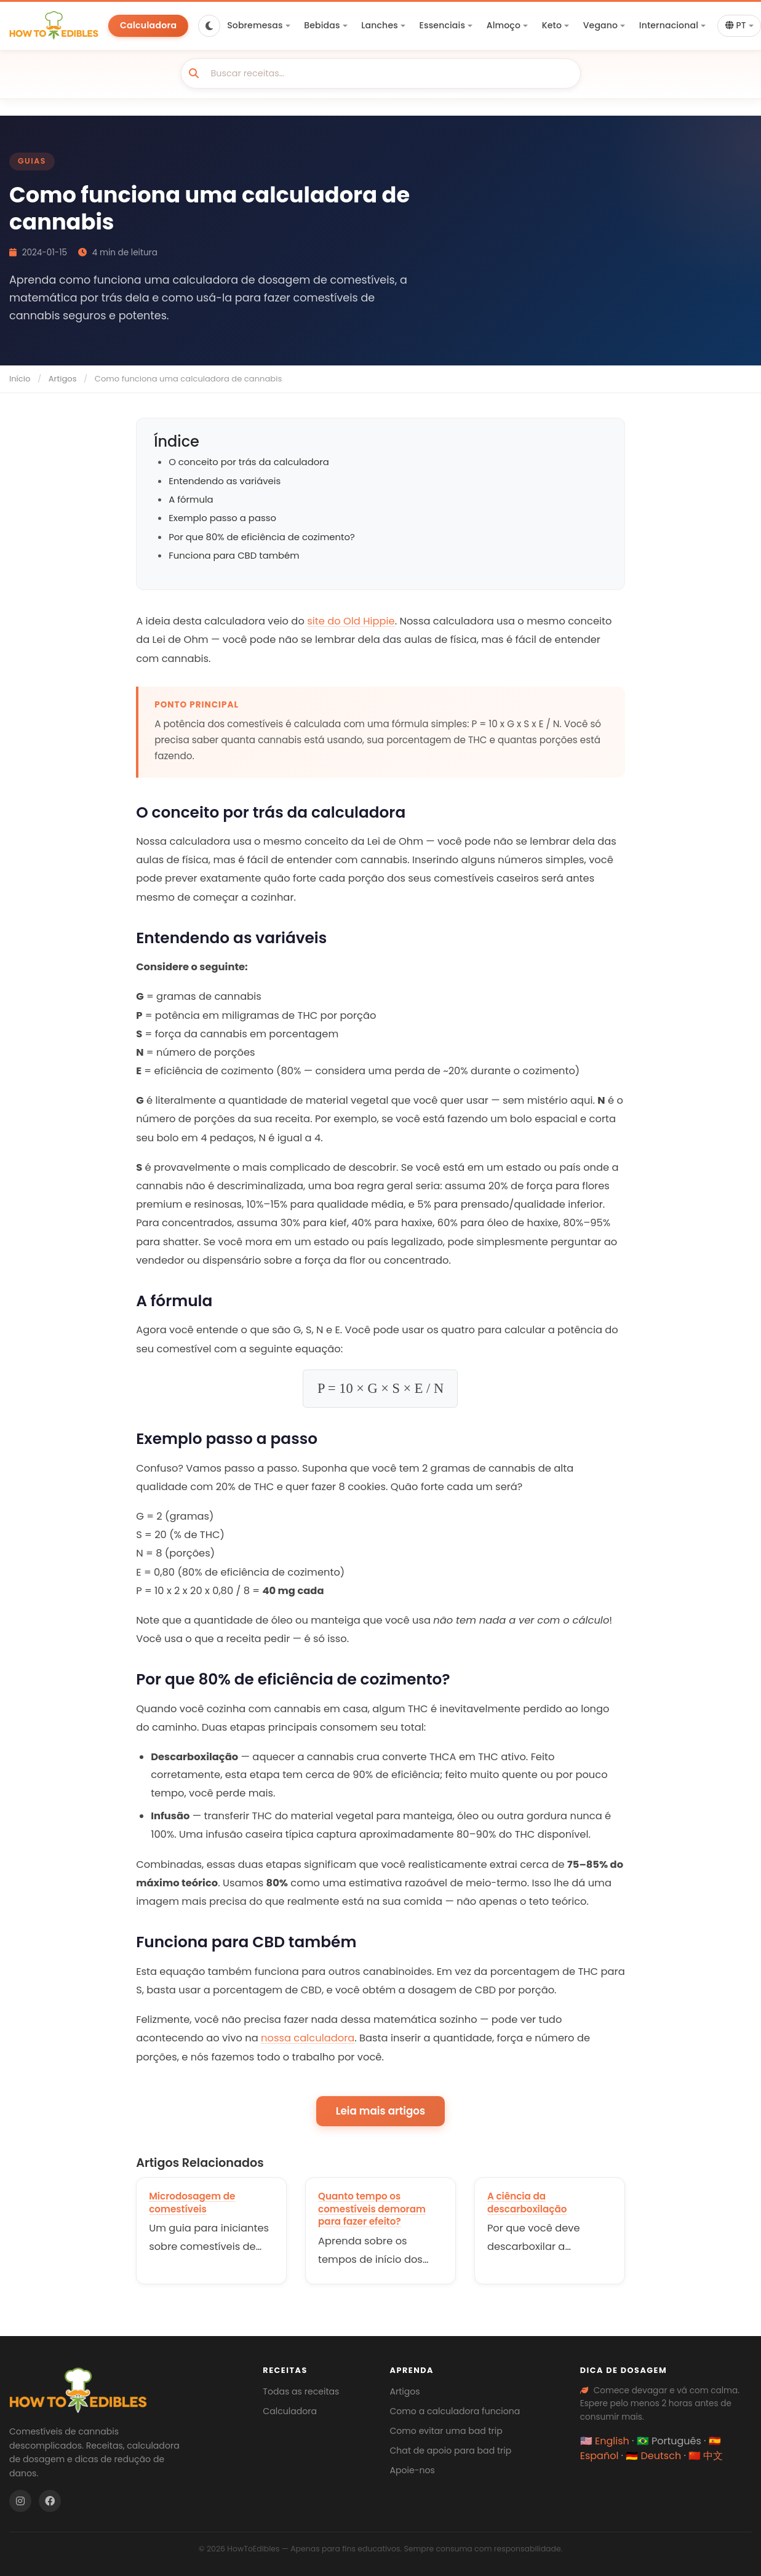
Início (19, 379)
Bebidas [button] (322, 25)
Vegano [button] (600, 25)
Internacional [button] (668, 25)
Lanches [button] (379, 25)
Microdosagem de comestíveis (192, 2202)
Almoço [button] (503, 25)
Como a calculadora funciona (454, 2411)
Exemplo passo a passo (222, 517)
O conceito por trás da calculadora (249, 461)
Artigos (63, 379)
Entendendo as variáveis (225, 480)
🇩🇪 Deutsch (653, 2456)
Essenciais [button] (442, 25)
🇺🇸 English (604, 2441)
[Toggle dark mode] (209, 26)
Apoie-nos (411, 2470)
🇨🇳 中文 (705, 2456)
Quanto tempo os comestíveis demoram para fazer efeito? (372, 2209)
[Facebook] (50, 2501)
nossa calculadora (307, 2038)
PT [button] (735, 25)
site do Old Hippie (350, 621)
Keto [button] (552, 25)
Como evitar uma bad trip (445, 2431)
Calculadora (148, 25)
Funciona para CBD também (234, 555)
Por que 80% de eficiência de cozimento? (262, 536)
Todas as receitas (301, 2391)
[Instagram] (20, 2501)
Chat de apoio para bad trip (450, 2450)
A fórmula (191, 499)
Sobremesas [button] (254, 25)
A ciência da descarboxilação (527, 2202)
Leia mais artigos (380, 2110)
